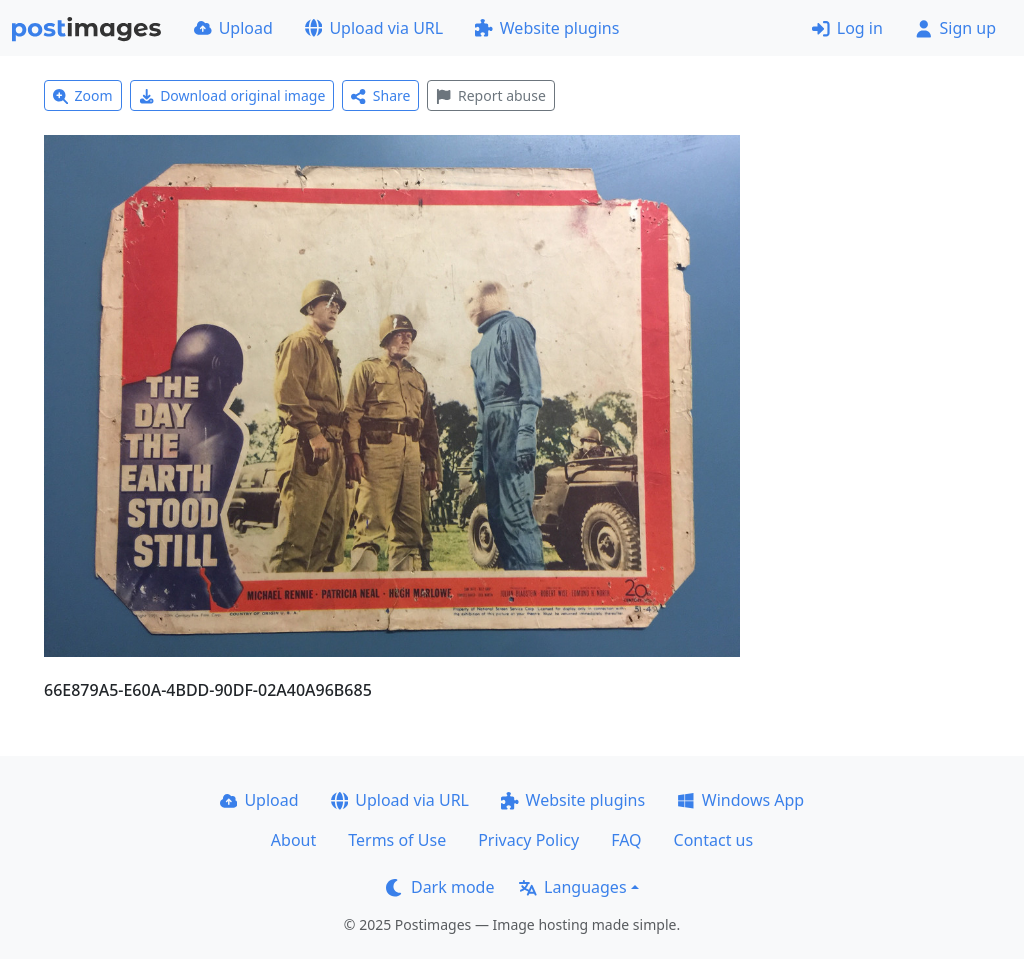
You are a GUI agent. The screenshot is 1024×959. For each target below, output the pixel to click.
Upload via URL (374, 28)
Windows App (740, 800)
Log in (847, 28)
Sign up (955, 28)
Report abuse (490, 95)
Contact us (714, 840)
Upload (233, 28)
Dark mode (440, 887)
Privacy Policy (528, 840)
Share (380, 95)
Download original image (232, 95)
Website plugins (547, 28)
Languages (572, 887)
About (293, 840)
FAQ (626, 840)
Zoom (83, 95)
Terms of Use (397, 840)
